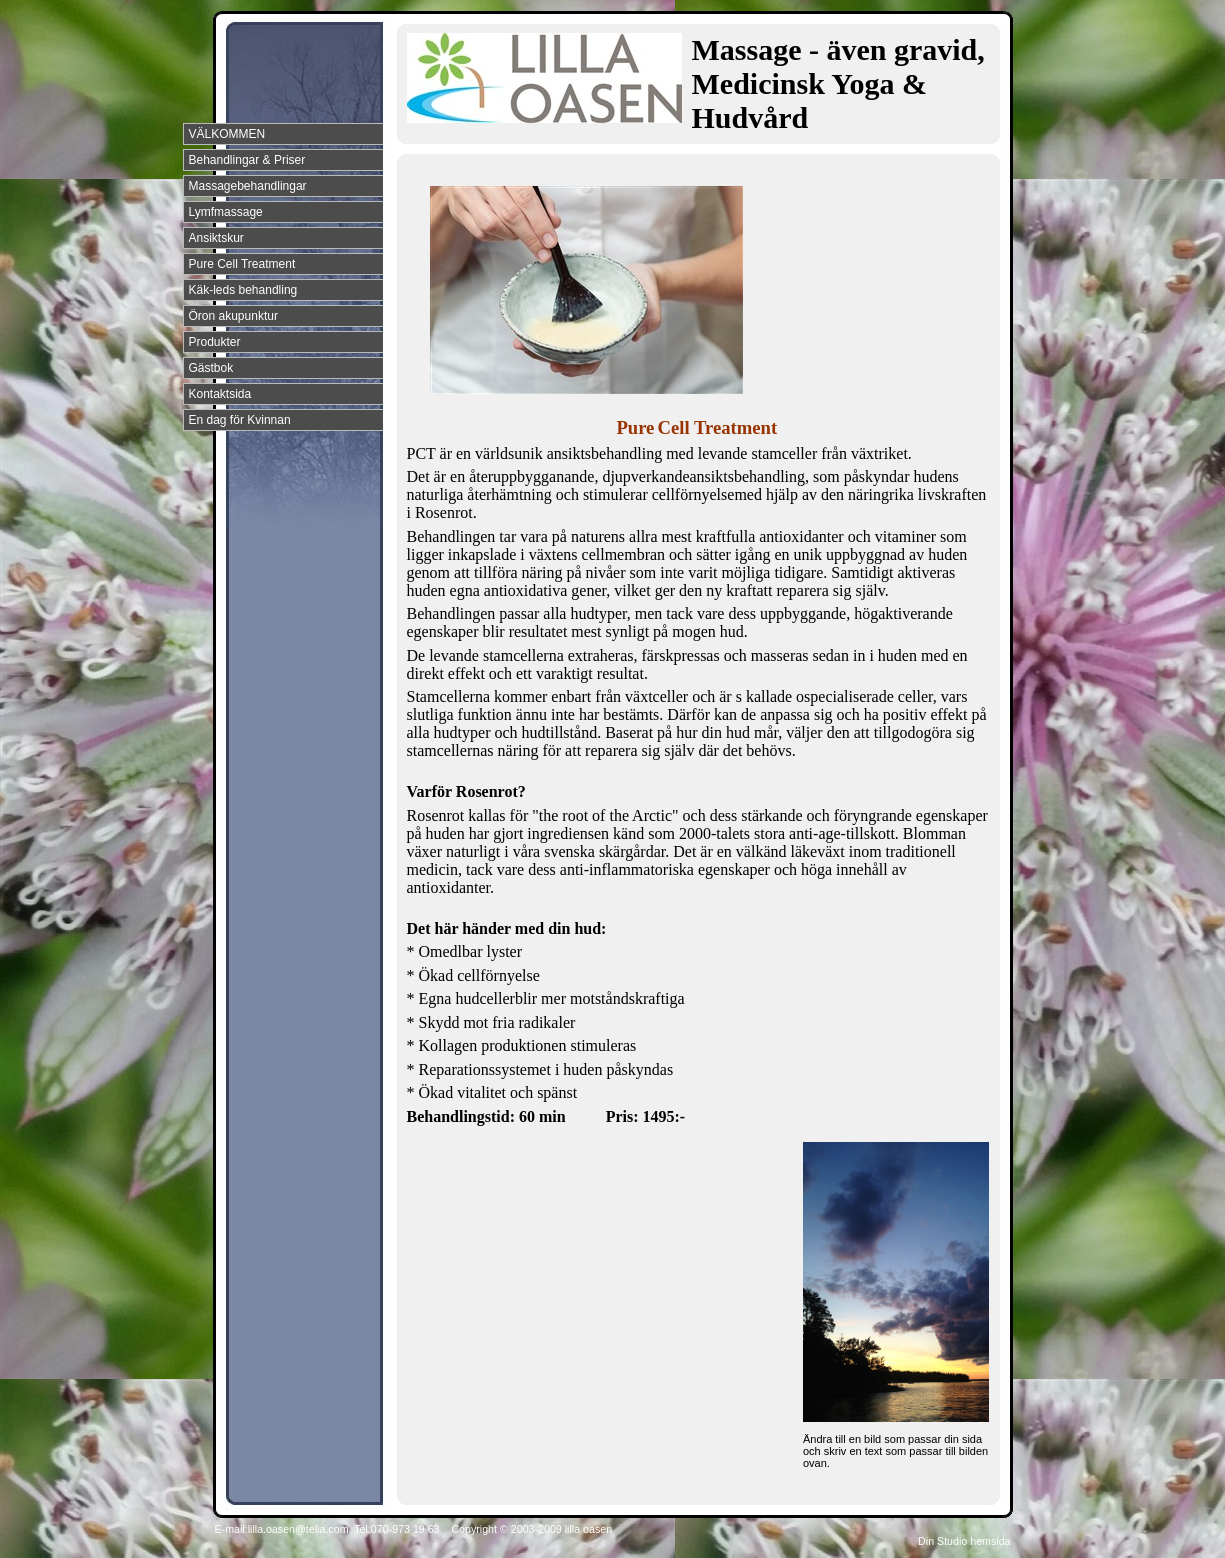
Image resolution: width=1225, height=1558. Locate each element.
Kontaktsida (220, 394)
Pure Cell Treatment (242, 264)
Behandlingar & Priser (247, 160)
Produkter (215, 342)
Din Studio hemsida (964, 1541)
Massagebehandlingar (248, 186)
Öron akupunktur (233, 316)
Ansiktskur (216, 238)
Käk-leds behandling (243, 290)
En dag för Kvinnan (240, 420)
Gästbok (211, 368)
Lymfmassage (226, 212)
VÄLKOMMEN (227, 134)
